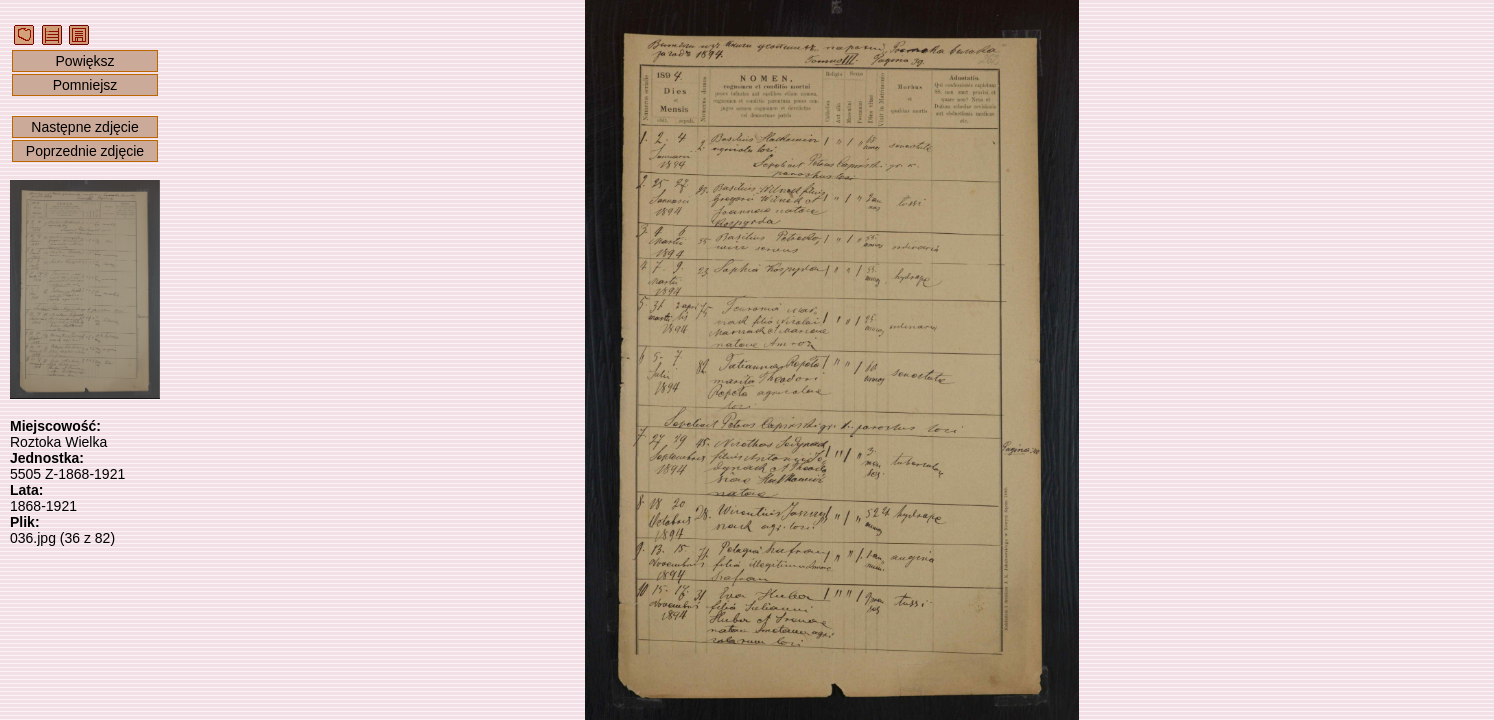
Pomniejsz (85, 85)
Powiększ (84, 61)
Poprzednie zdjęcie (85, 151)
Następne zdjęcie (84, 127)
